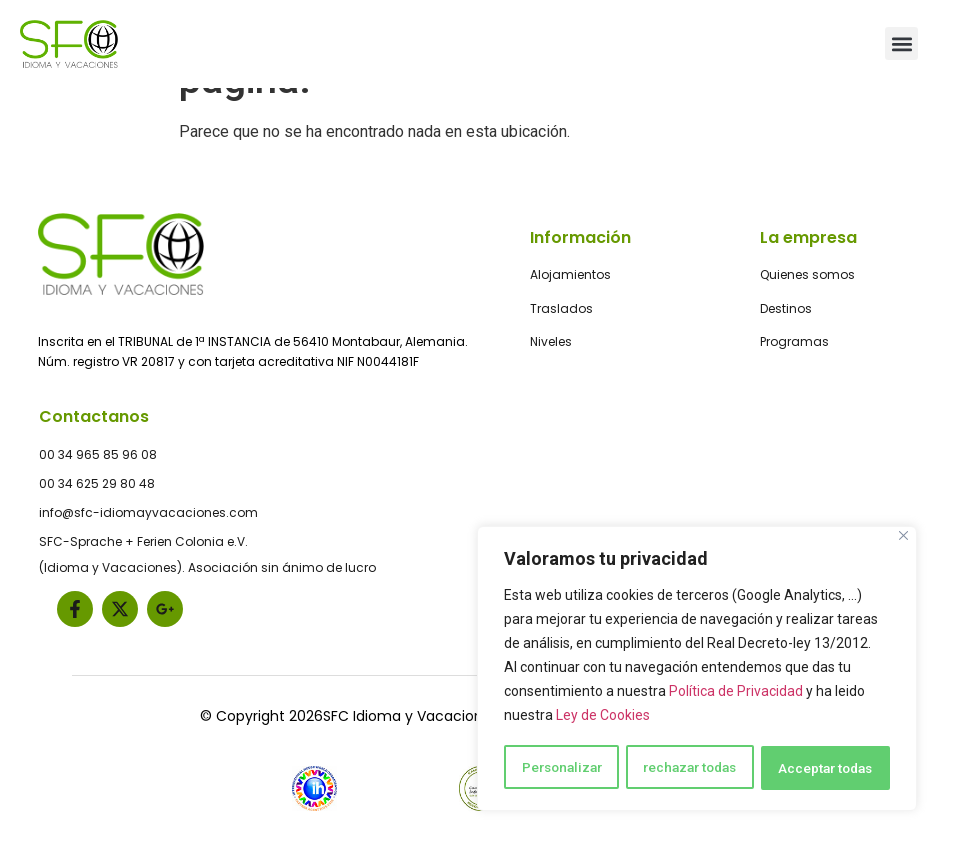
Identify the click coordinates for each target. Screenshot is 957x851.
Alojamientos (570, 273)
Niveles (551, 339)
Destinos (786, 306)
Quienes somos (807, 273)
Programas (794, 339)
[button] (901, 43)
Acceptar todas (826, 768)
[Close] (903, 538)
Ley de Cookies (603, 718)
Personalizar (561, 768)
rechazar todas (690, 768)
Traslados (561, 306)
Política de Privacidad (736, 694)
